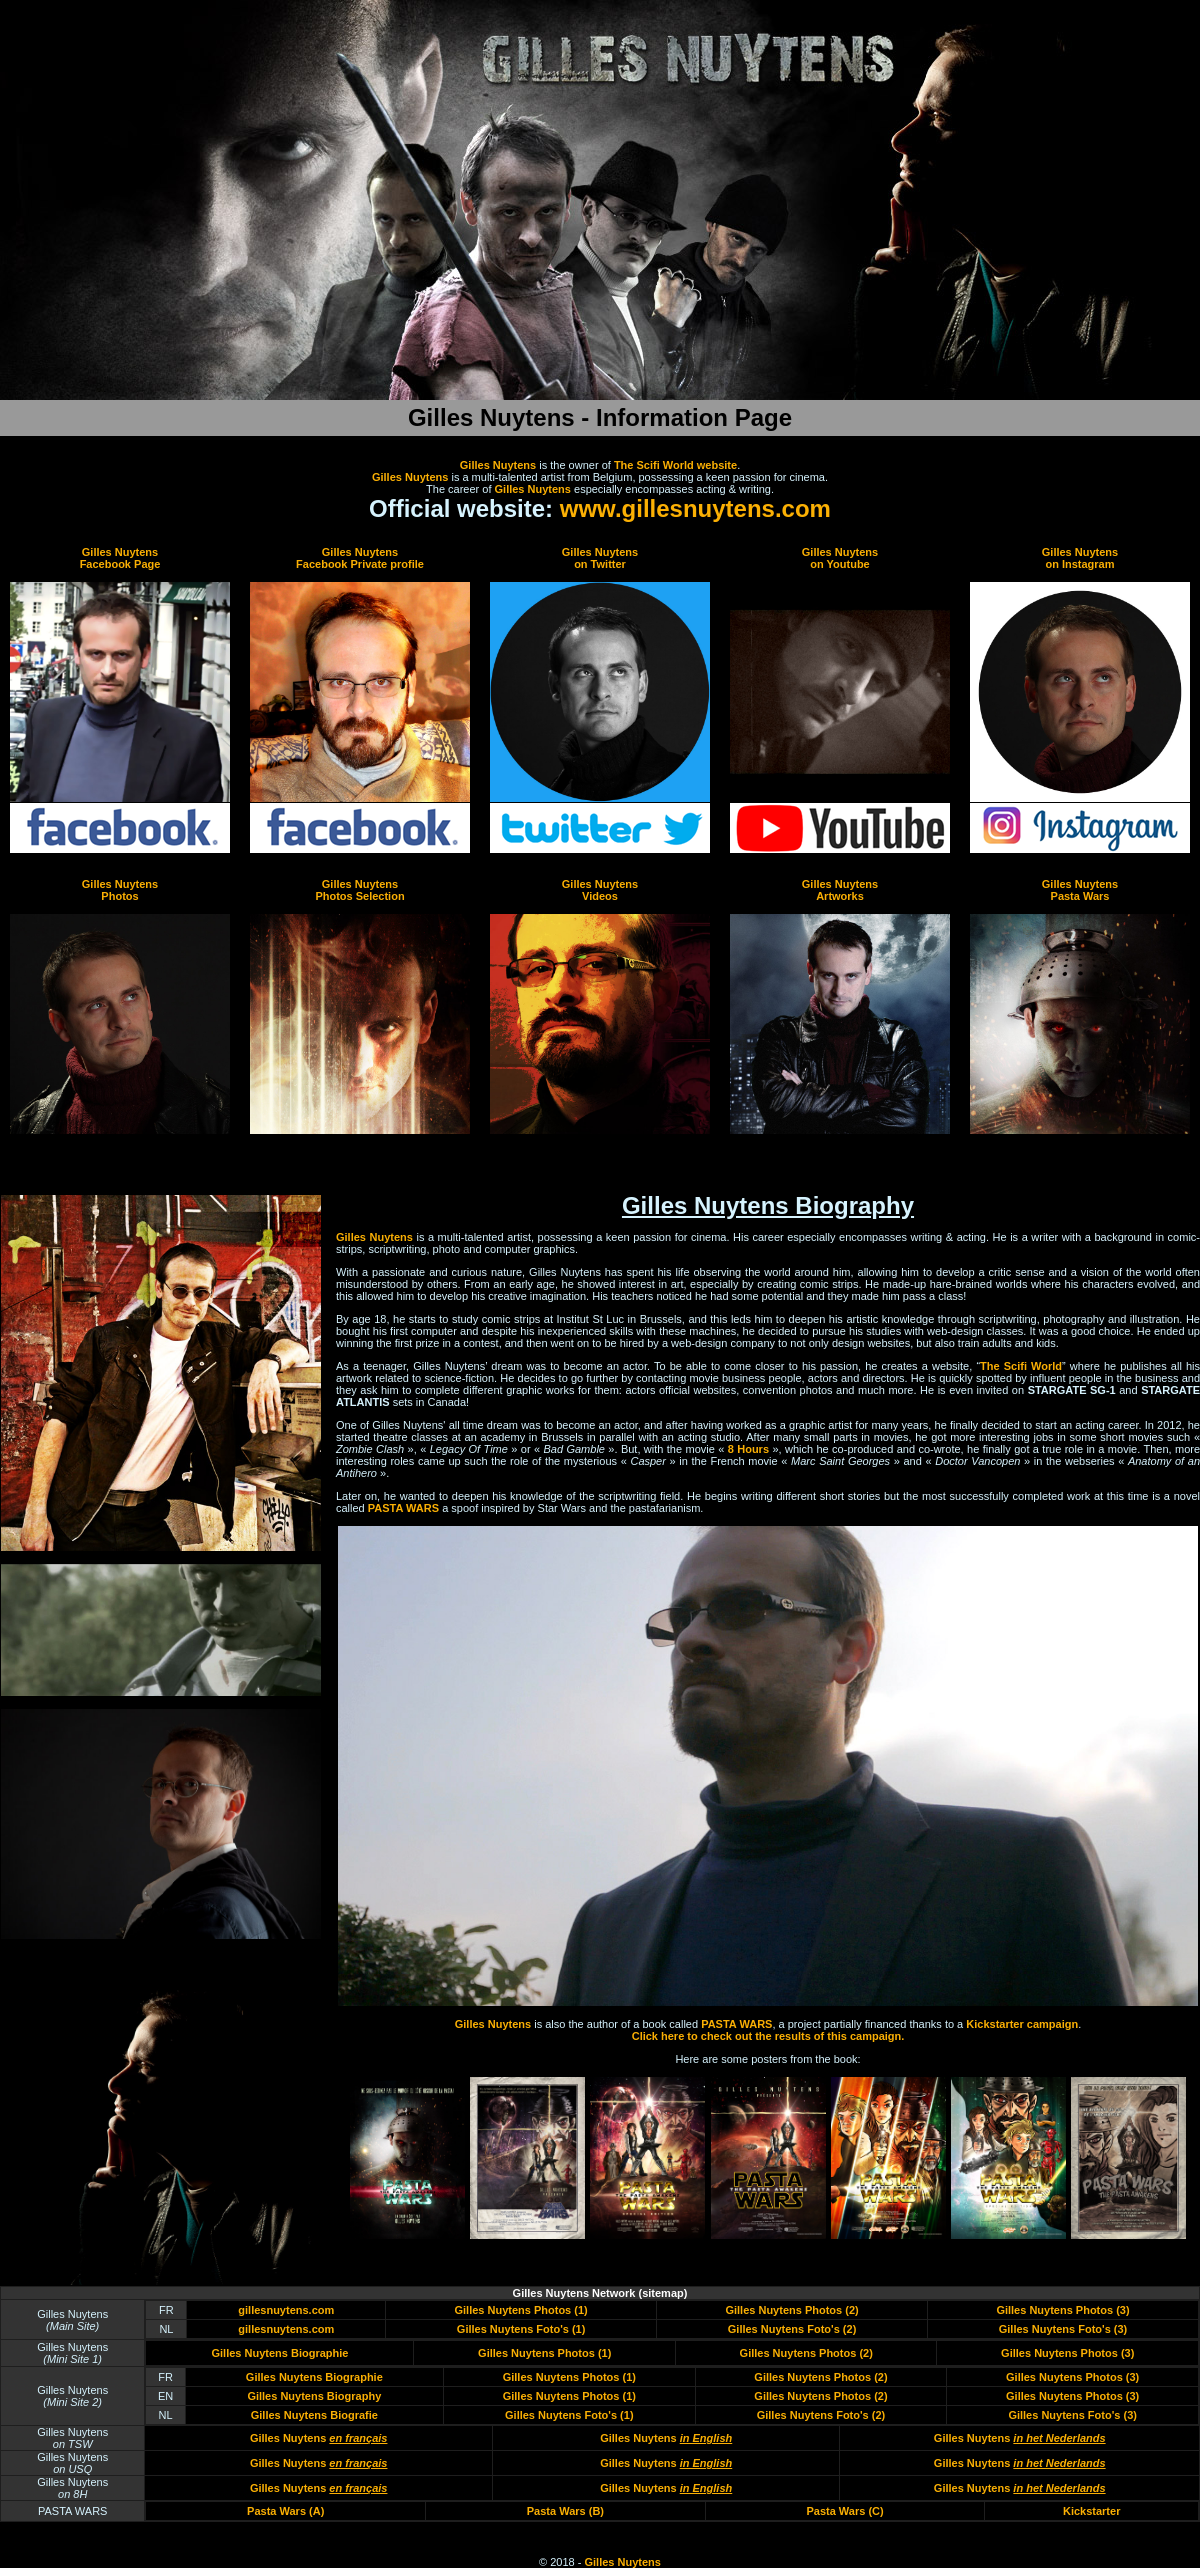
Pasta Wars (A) (285, 2511)
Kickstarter (1091, 2511)
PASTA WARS (403, 1508)
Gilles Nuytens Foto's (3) (1063, 2329)
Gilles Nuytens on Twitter (600, 558)
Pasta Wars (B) (565, 2511)
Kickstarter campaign (1022, 2024)
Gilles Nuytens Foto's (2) (792, 2329)
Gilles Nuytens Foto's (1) (521, 2329)
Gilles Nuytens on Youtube (840, 558)
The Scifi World (1021, 1366)
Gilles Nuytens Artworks (840, 890)
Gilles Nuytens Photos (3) (1062, 2310)
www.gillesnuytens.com (695, 508)
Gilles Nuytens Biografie (314, 2415)
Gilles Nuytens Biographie (279, 2353)
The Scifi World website (675, 465)
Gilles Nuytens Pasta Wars (1080, 890)
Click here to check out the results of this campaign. (768, 2036)
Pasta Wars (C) (844, 2511)
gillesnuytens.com (286, 2310)
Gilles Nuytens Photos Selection (359, 890)
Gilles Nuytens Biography (314, 2396)
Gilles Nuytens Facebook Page (120, 558)
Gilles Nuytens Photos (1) (520, 2310)
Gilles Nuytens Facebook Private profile (360, 558)
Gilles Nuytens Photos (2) (791, 2310)
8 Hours (748, 1449)
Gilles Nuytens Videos (600, 890)
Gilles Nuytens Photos (120, 890)
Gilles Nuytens (498, 465)
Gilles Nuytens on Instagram (1080, 558)
